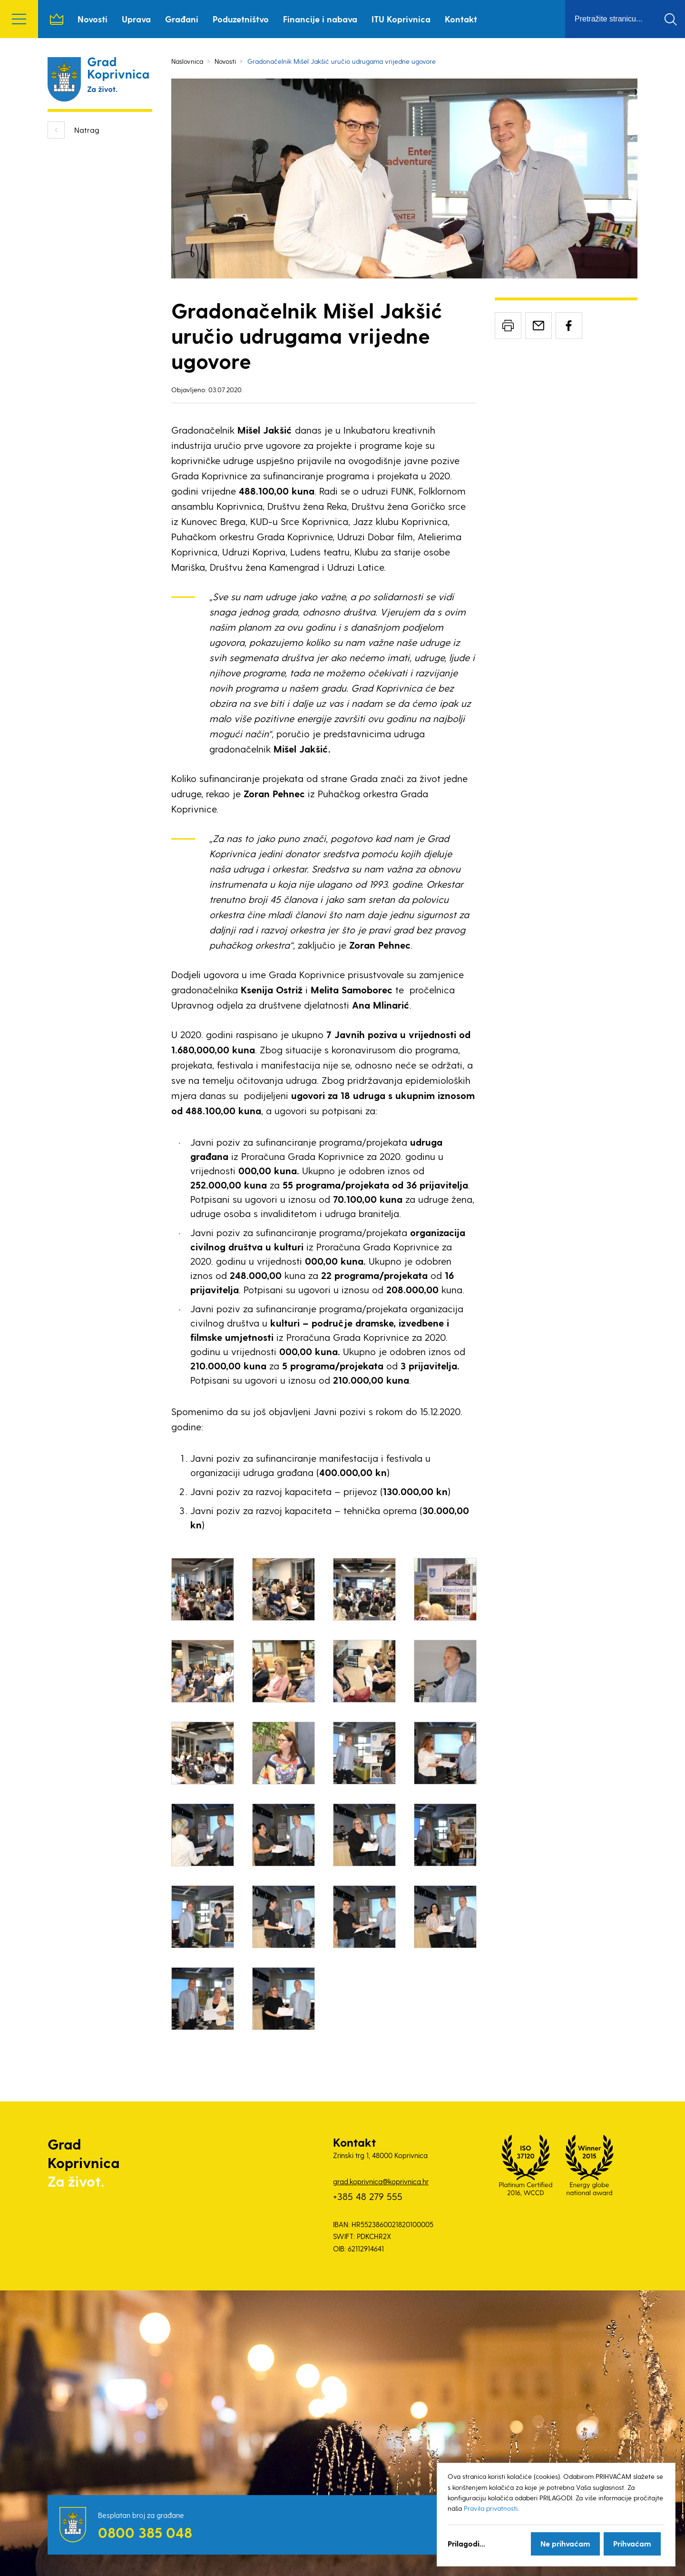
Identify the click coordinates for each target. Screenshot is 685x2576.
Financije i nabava (320, 19)
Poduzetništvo (241, 19)
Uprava (136, 19)
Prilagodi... (466, 2543)
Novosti (93, 19)
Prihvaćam (632, 2543)
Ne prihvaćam (565, 2543)
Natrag (86, 129)
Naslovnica (57, 19)
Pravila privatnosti (491, 2508)
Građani (181, 19)
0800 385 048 (145, 2532)
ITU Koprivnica (401, 19)
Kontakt (461, 19)
